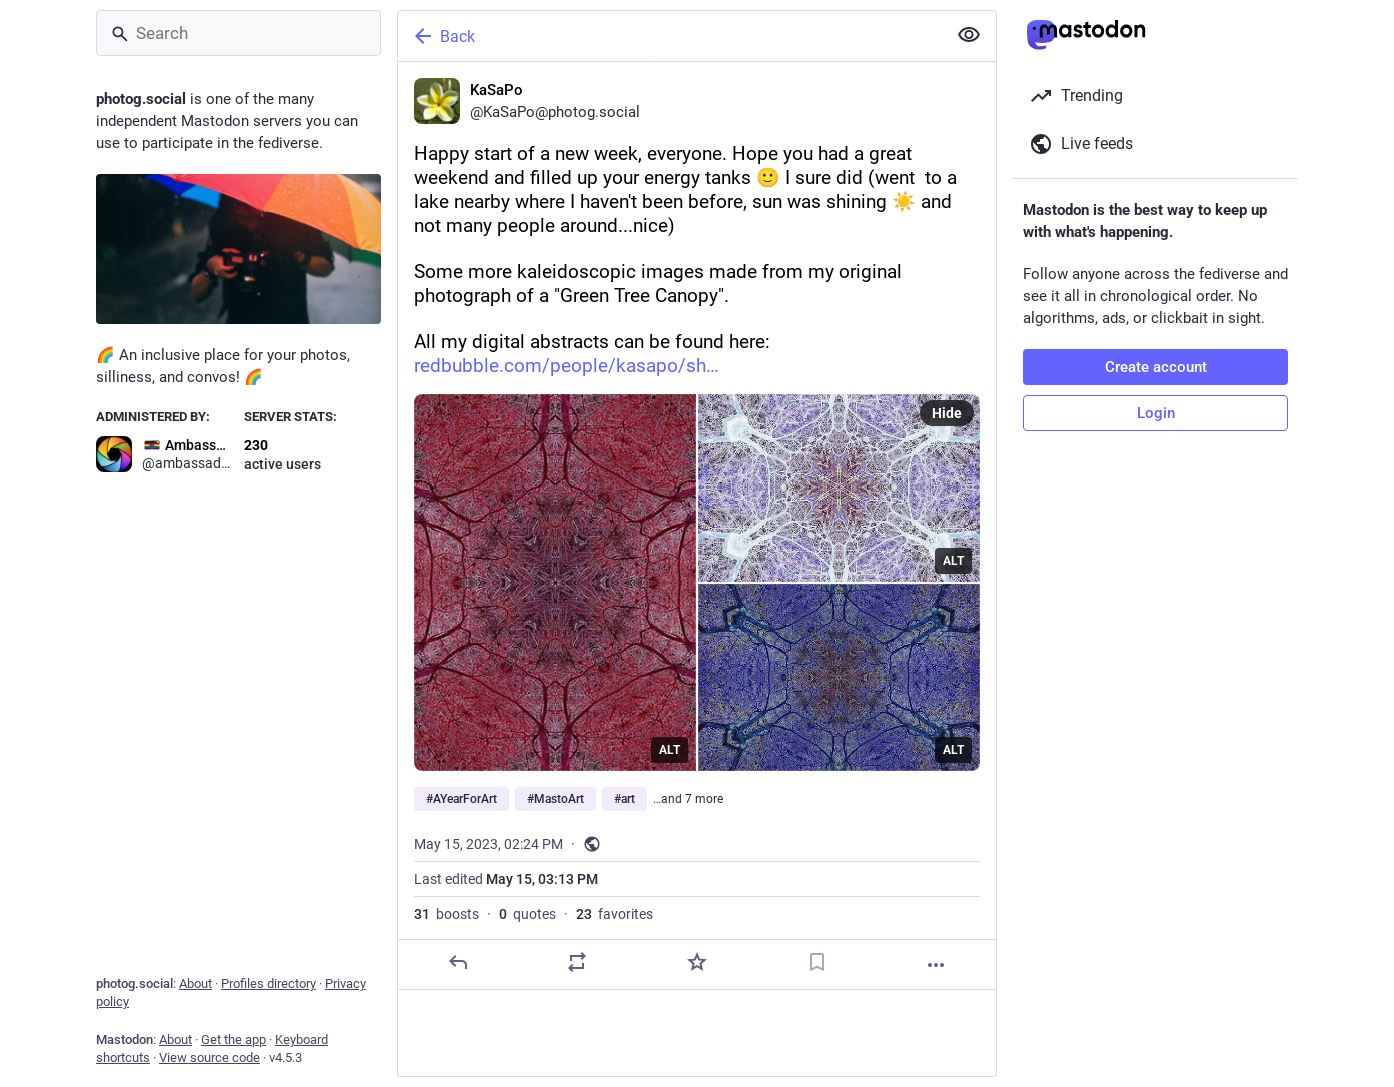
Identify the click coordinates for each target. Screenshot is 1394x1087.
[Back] (670, 36)
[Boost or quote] (577, 962)
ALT (669, 750)
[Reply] (458, 962)
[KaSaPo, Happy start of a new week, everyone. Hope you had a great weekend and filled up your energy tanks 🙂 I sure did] (697, 526)
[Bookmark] (817, 962)
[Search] (238, 33)
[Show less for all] (969, 35)
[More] (936, 965)
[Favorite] (697, 962)
